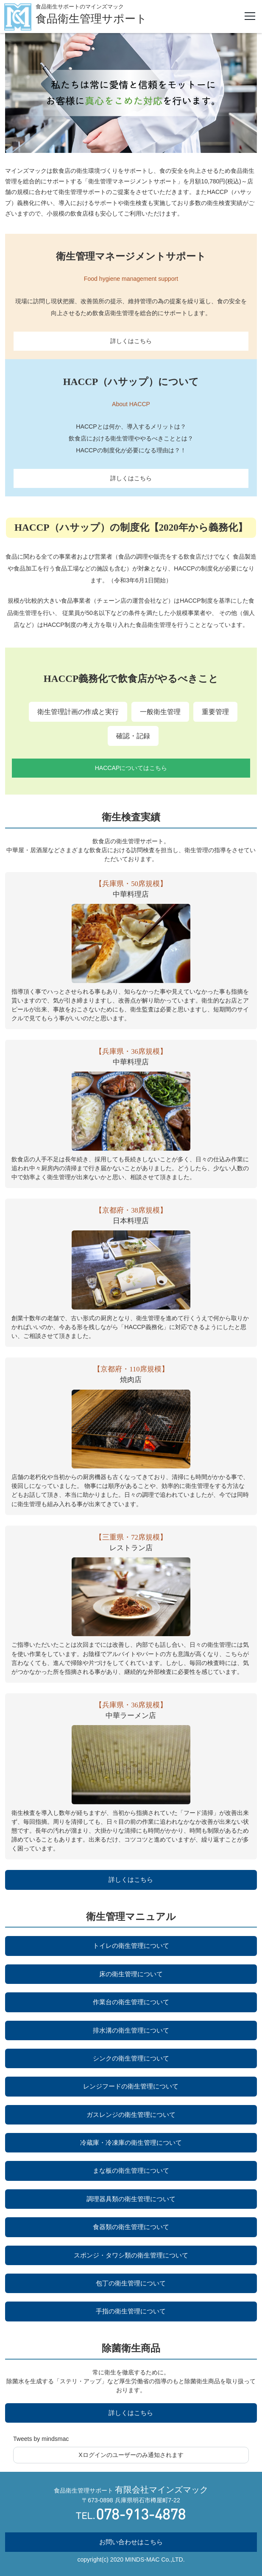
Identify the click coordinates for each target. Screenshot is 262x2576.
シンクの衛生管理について (131, 2058)
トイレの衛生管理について (131, 1945)
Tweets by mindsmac (41, 2438)
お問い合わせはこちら (131, 2542)
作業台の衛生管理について (131, 2001)
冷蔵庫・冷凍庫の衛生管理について (131, 2142)
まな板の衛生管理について (131, 2170)
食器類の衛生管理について (131, 2226)
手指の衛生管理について (131, 2311)
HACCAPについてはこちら (131, 767)
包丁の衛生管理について (131, 2283)
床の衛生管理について (131, 1974)
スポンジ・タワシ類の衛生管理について (131, 2255)
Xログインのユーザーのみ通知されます (130, 2454)
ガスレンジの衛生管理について (131, 2114)
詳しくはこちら (131, 341)
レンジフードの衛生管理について (130, 2086)
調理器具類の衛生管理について (131, 2198)
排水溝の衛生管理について (131, 2030)
